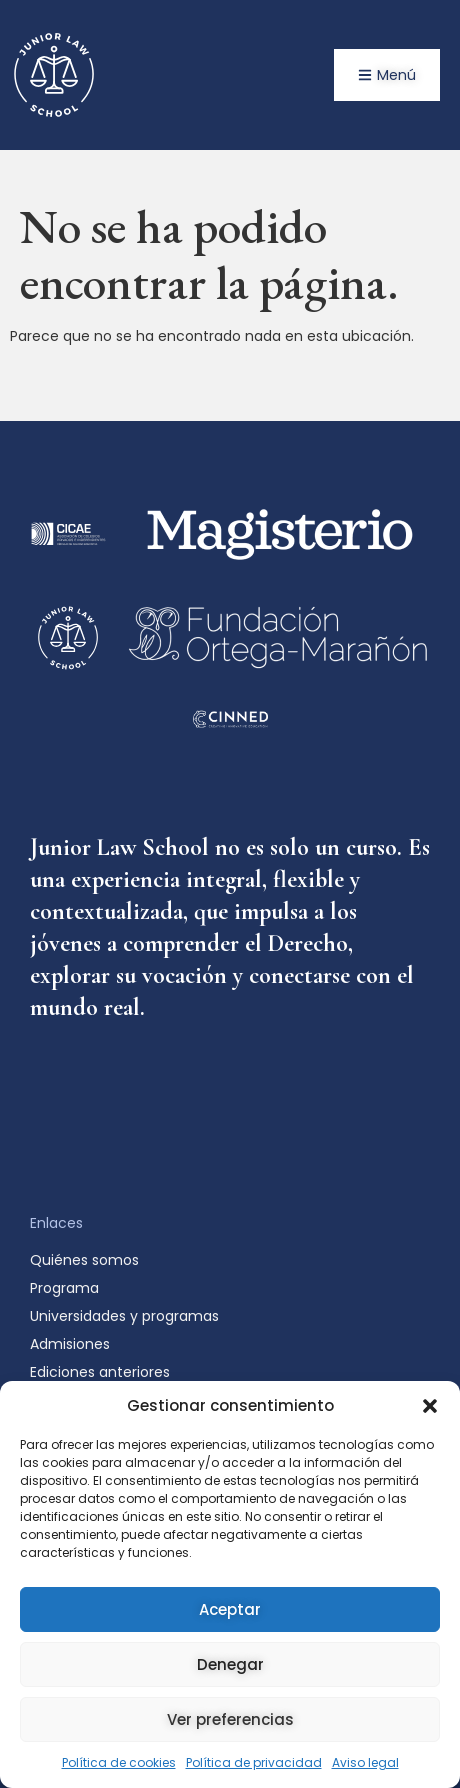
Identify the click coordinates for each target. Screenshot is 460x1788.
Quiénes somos (84, 1260)
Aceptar (230, 1609)
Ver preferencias (230, 1719)
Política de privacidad (254, 1762)
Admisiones (75, 1344)
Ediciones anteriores (100, 1372)
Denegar (230, 1664)
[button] (430, 1406)
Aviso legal (365, 1762)
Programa (64, 1288)
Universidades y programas (124, 1316)
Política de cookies (119, 1762)
